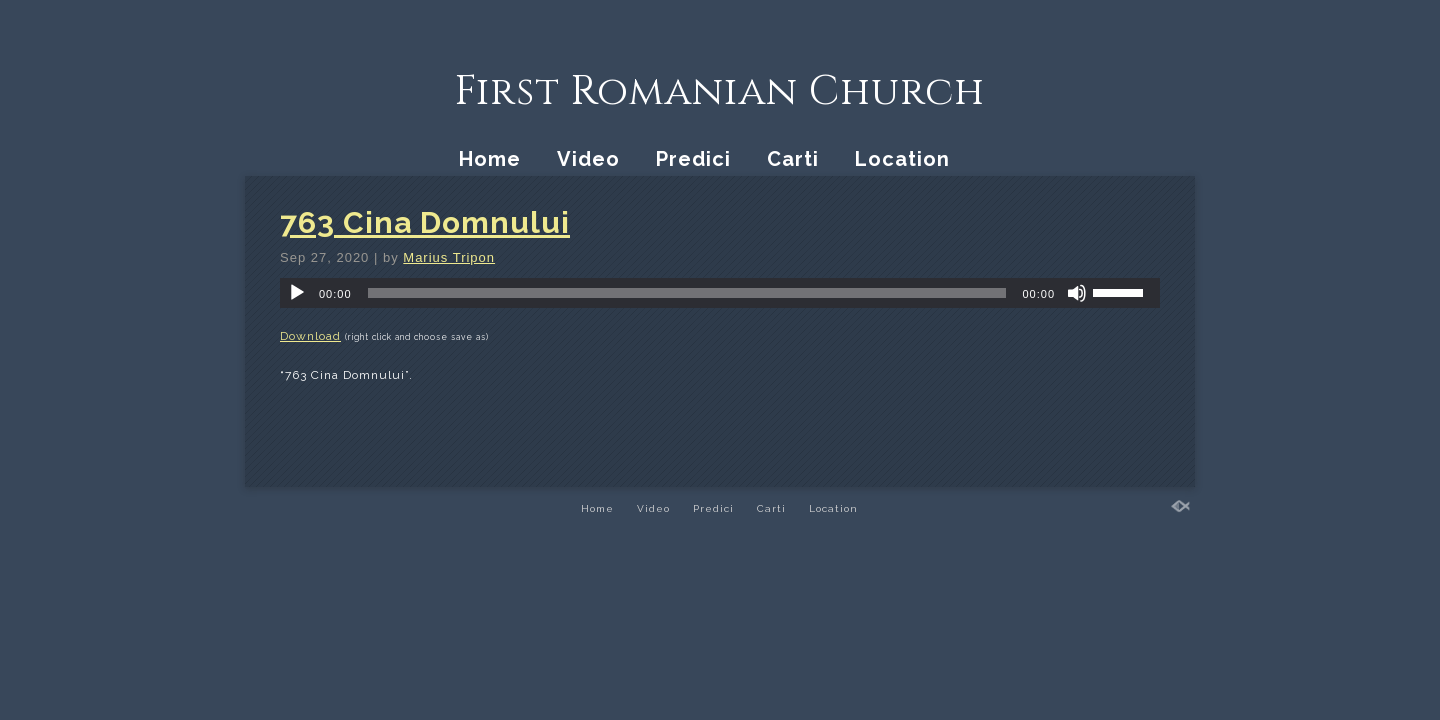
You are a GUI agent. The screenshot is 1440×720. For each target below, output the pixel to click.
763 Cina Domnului (425, 222)
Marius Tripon (449, 257)
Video (588, 159)
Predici (693, 159)
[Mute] (1077, 293)
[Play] (297, 293)
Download (310, 336)
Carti (793, 159)
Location (902, 159)
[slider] (687, 293)
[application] (720, 293)
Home (490, 159)
